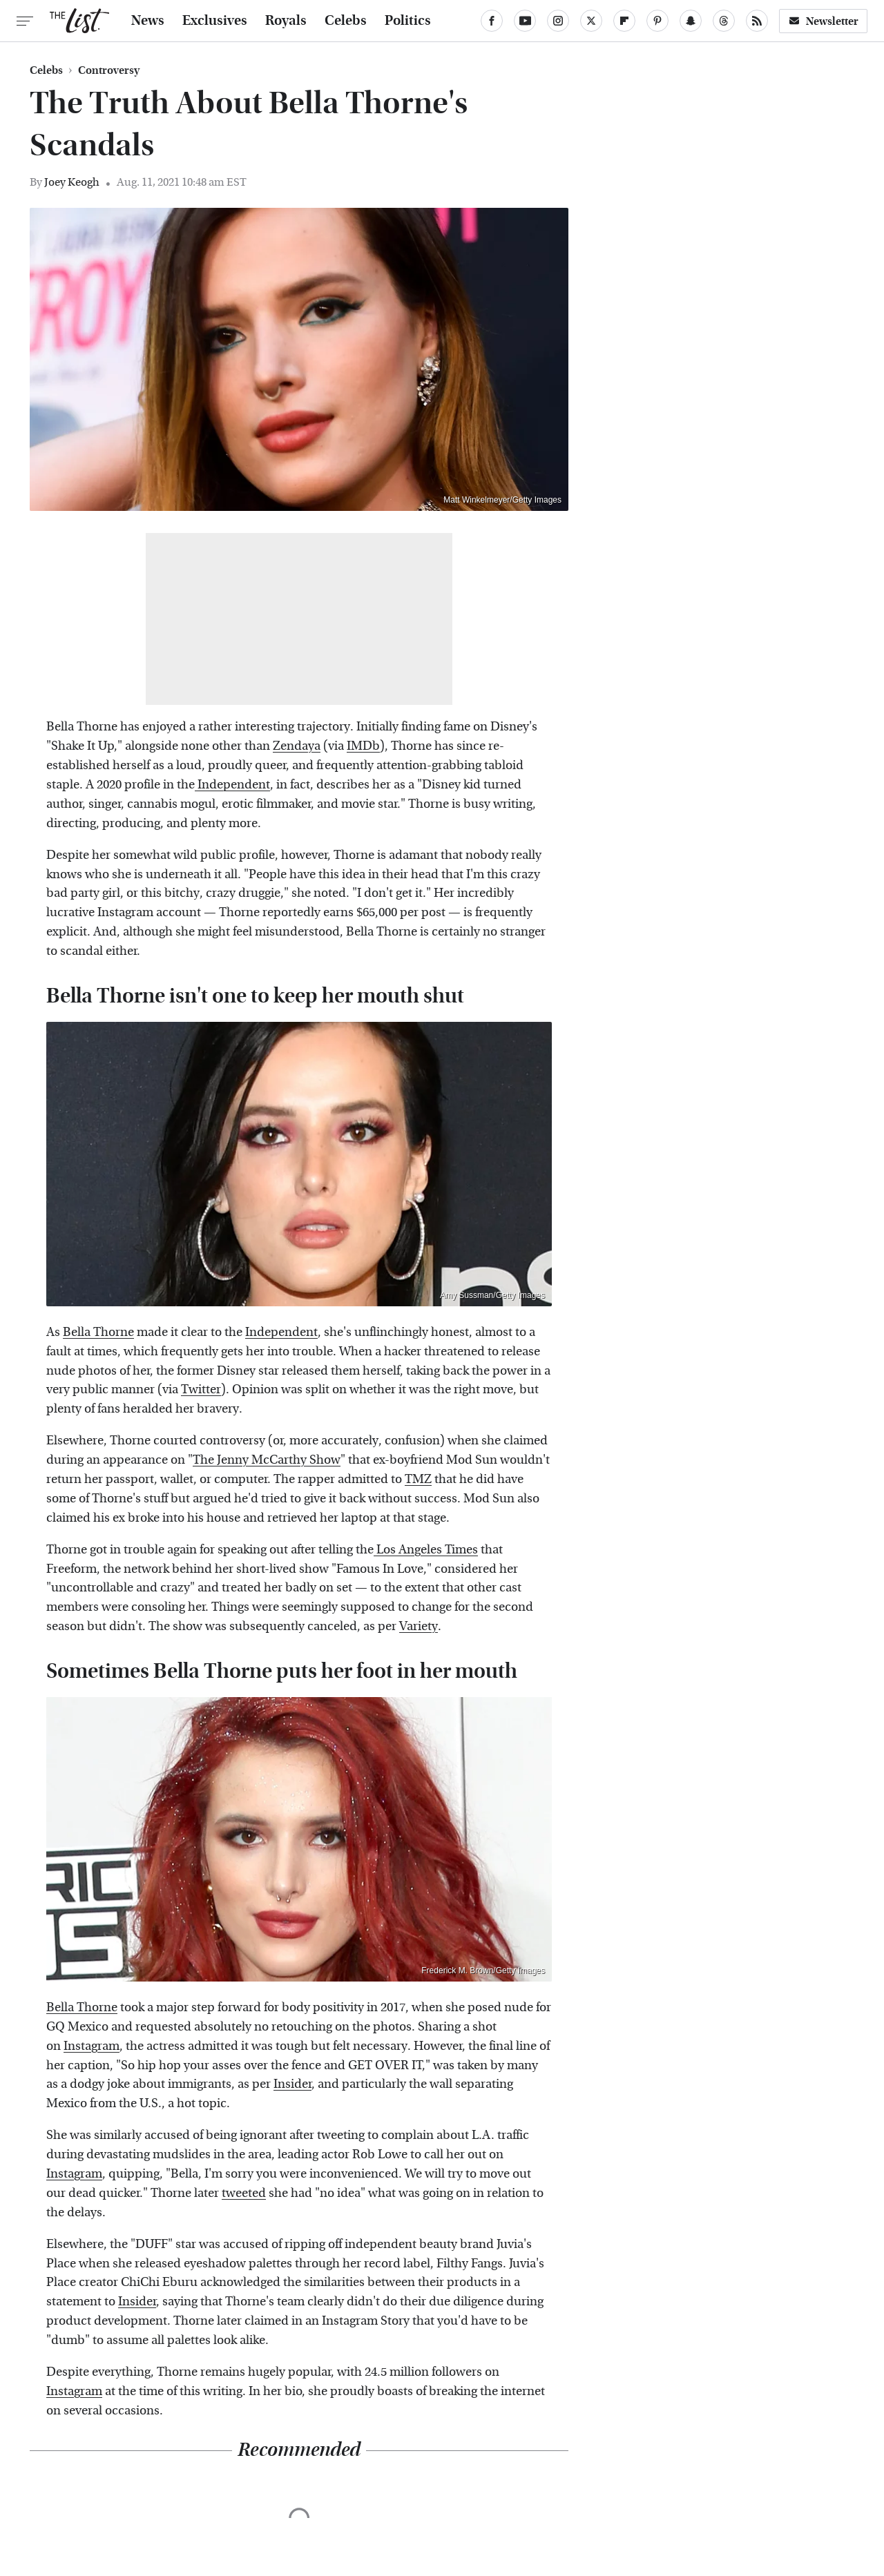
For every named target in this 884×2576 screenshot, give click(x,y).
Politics (408, 20)
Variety (418, 1626)
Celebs (346, 20)
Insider (292, 2084)
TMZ (418, 1479)
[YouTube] (525, 21)
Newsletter (823, 21)
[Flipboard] (624, 21)
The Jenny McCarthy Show (266, 1460)
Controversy (109, 70)
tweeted (244, 2193)
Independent (232, 784)
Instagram (91, 2046)
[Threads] (724, 21)
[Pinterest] (657, 21)
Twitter (201, 1389)
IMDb (363, 746)
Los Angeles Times (426, 1549)
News (147, 20)
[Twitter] (591, 21)
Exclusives (214, 20)
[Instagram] (558, 21)
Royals (286, 20)
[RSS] (757, 21)
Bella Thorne (98, 1332)
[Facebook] (492, 21)
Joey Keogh (71, 181)
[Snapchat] (691, 21)
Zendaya (296, 746)
